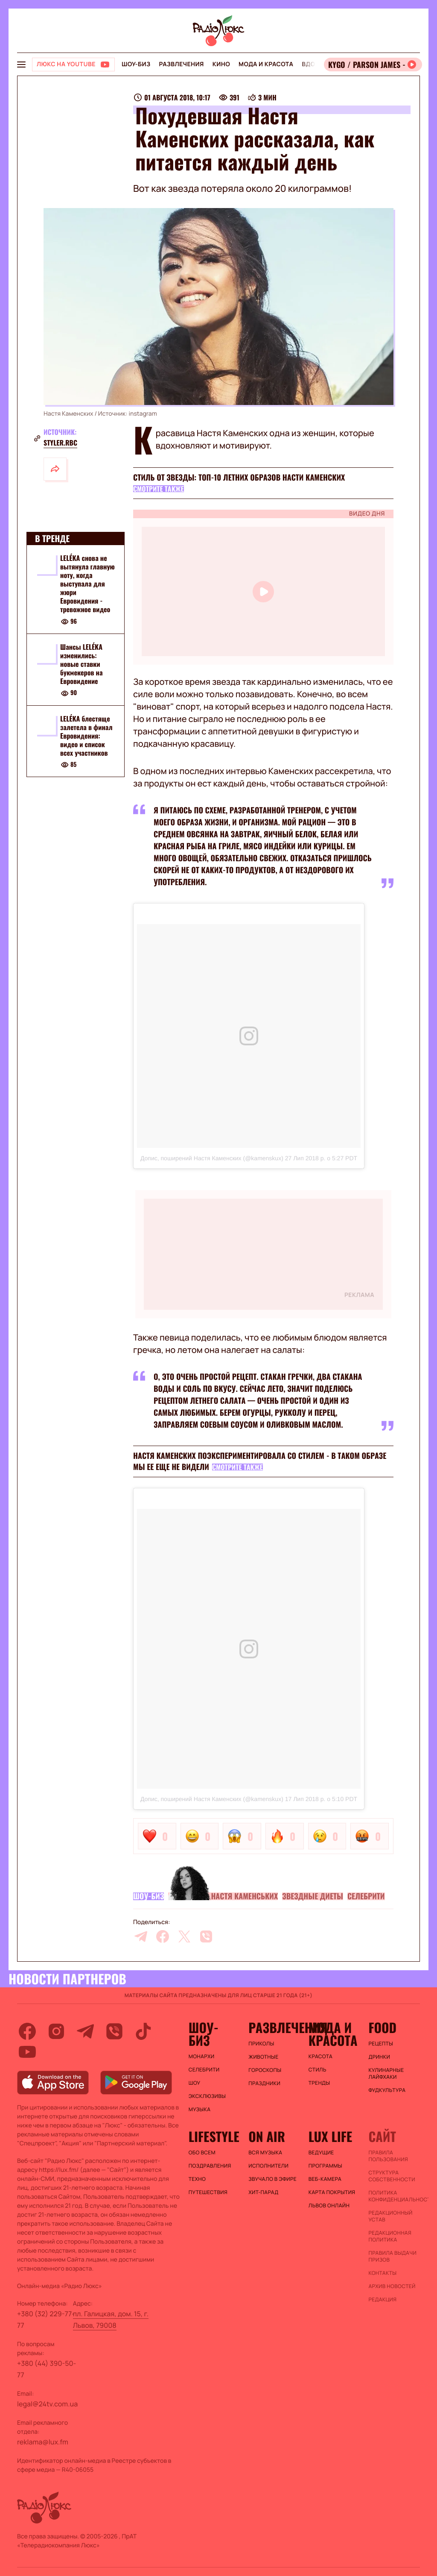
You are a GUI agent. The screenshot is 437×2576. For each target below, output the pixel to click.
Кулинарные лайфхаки (386, 2073)
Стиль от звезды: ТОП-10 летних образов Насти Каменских (239, 477)
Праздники (264, 2083)
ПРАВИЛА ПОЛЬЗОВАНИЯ (388, 2156)
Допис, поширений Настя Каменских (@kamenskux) (211, 1158)
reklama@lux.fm (42, 2442)
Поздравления (210, 2165)
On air (266, 2136)
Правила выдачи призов (392, 2256)
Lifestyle (214, 2136)
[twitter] (184, 1936)
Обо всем (202, 2152)
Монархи (202, 2056)
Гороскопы (264, 2070)
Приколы (261, 2043)
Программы (325, 2165)
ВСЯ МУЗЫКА (265, 2152)
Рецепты (380, 2043)
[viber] (206, 1936)
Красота (320, 2056)
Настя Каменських (244, 1896)
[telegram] (141, 1936)
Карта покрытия (332, 2192)
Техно (197, 2179)
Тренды (319, 2083)
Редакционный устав (390, 2216)
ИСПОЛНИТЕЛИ (268, 2165)
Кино (221, 64)
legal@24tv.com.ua (47, 2404)
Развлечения (181, 64)
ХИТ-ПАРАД (263, 2192)
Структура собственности (391, 2176)
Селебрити (366, 1896)
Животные (263, 2057)
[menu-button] (21, 64)
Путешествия (208, 2192)
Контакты (382, 2273)
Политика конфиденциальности (394, 2196)
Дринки (379, 2057)
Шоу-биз (136, 64)
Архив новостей (391, 2286)
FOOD (382, 2027)
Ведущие (321, 2152)
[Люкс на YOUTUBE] (73, 64)
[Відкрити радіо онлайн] (373, 64)
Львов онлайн (329, 2205)
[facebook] (162, 1936)
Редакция (382, 2299)
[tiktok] (143, 2031)
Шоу (195, 2083)
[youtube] (27, 2052)
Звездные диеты (312, 1896)
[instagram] (56, 2031)
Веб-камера (325, 2179)
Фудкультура (386, 2090)
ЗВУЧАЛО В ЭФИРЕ (272, 2179)
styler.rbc (60, 442)
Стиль (317, 2069)
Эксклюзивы (207, 2096)
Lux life (330, 2136)
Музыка (200, 2109)
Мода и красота (266, 64)
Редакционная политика (389, 2236)
